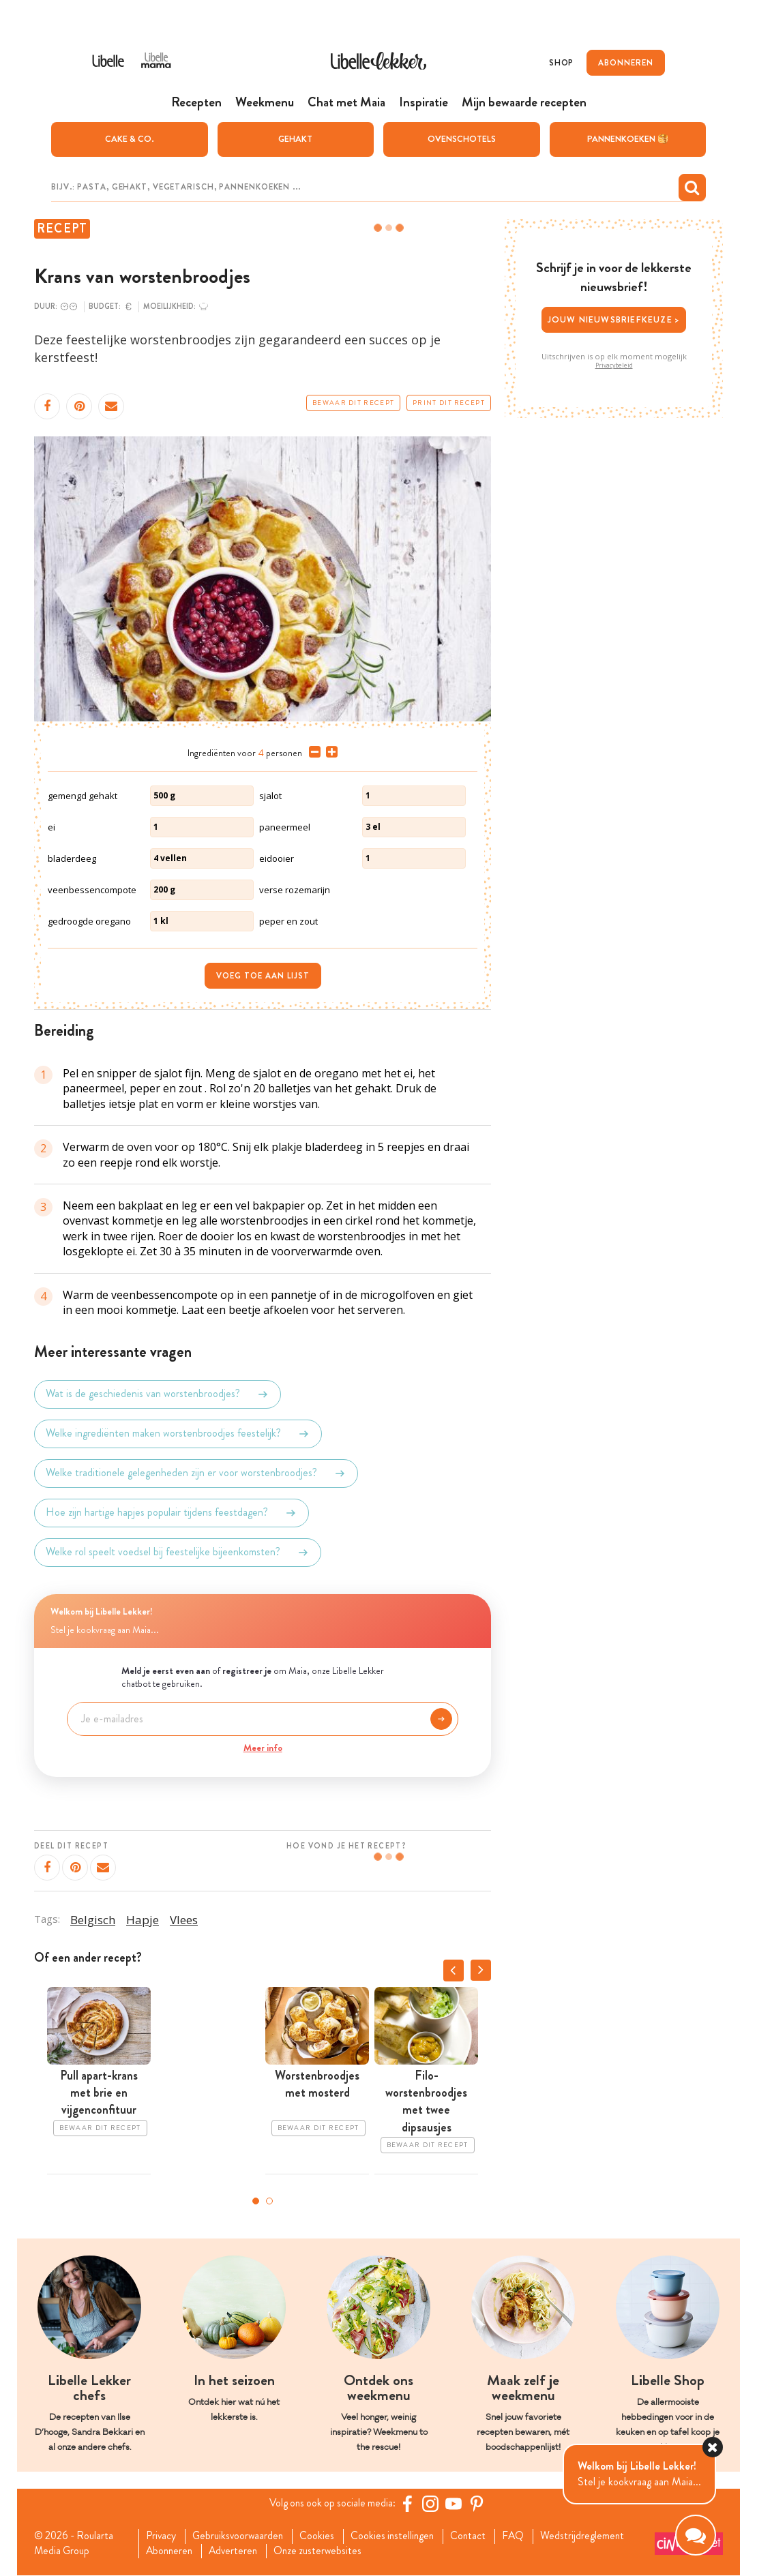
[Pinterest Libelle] (479, 2503)
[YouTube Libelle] (455, 2503)
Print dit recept (449, 402)
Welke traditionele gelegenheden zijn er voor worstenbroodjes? (196, 1473)
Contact (478, 2535)
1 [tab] (255, 2200)
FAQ (524, 2535)
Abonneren (171, 2550)
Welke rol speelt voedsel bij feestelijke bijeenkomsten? (178, 1552)
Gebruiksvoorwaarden (241, 2535)
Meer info (262, 1747)
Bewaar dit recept (353, 402)
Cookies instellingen (400, 2535)
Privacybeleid (614, 365)
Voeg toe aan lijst (263, 975)
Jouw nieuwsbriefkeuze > (614, 318)
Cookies (322, 2535)
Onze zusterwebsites (325, 2550)
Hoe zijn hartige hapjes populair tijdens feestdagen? (171, 1512)
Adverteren (238, 2550)
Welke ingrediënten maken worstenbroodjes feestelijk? (178, 1433)
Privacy (162, 2535)
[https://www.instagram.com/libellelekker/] (432, 2503)
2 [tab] (269, 2200)
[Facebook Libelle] (409, 2503)
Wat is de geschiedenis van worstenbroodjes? (157, 1394)
